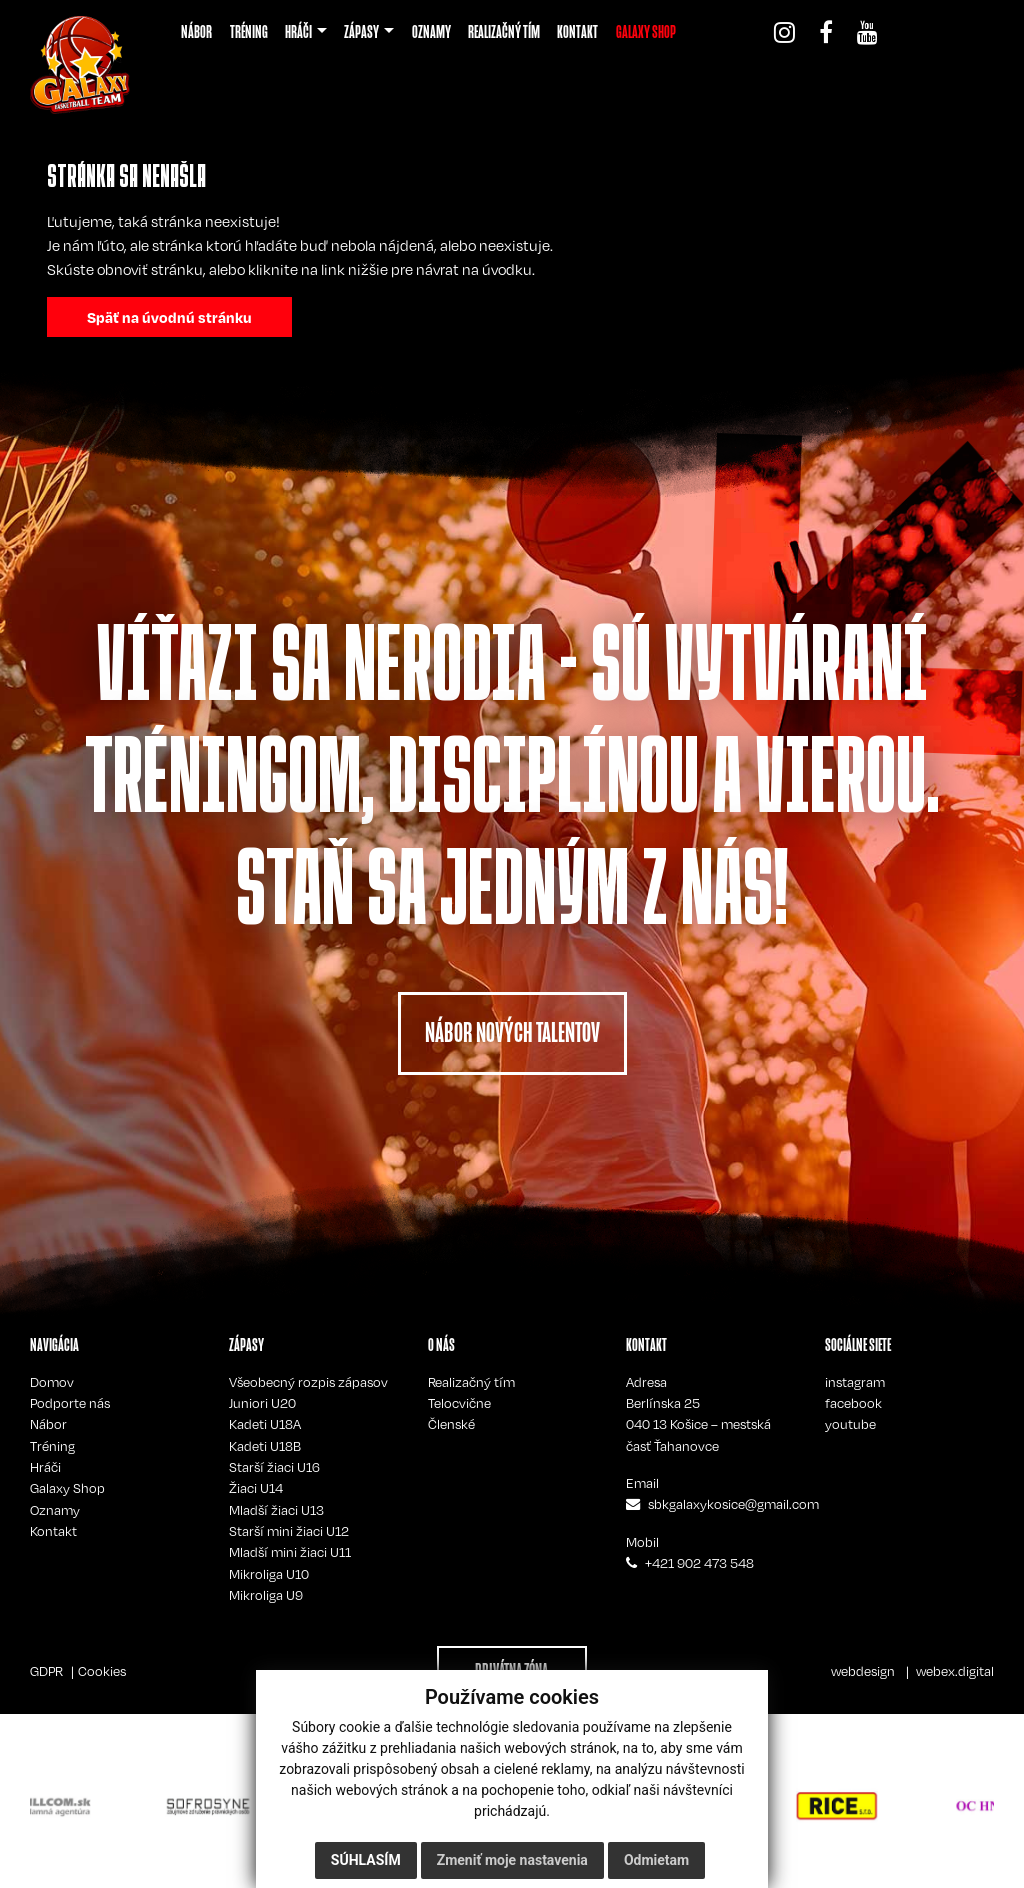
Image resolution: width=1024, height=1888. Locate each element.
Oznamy (55, 1510)
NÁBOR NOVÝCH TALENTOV (512, 1032)
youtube (850, 1424)
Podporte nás (70, 1403)
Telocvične (459, 1403)
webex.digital (955, 1671)
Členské (451, 1424)
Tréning (52, 1446)
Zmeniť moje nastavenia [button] (512, 1860)
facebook (853, 1403)
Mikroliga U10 (269, 1574)
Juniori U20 (262, 1403)
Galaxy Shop (67, 1488)
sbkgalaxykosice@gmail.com (733, 1504)
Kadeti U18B (265, 1446)
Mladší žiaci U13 (276, 1510)
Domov (52, 1382)
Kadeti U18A (265, 1424)
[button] (306, 32)
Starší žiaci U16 (274, 1467)
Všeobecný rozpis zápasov (308, 1382)
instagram (855, 1382)
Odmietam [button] (656, 1860)
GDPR (46, 1671)
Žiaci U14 (256, 1488)
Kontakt (53, 1531)
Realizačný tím (471, 1382)
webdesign (863, 1671)
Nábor (48, 1424)
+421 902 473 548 (699, 1563)
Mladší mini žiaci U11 (290, 1552)
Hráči (45, 1467)
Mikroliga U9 (266, 1595)
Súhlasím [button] (366, 1860)
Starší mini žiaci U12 (289, 1531)
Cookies (102, 1671)
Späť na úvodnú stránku (169, 317)
